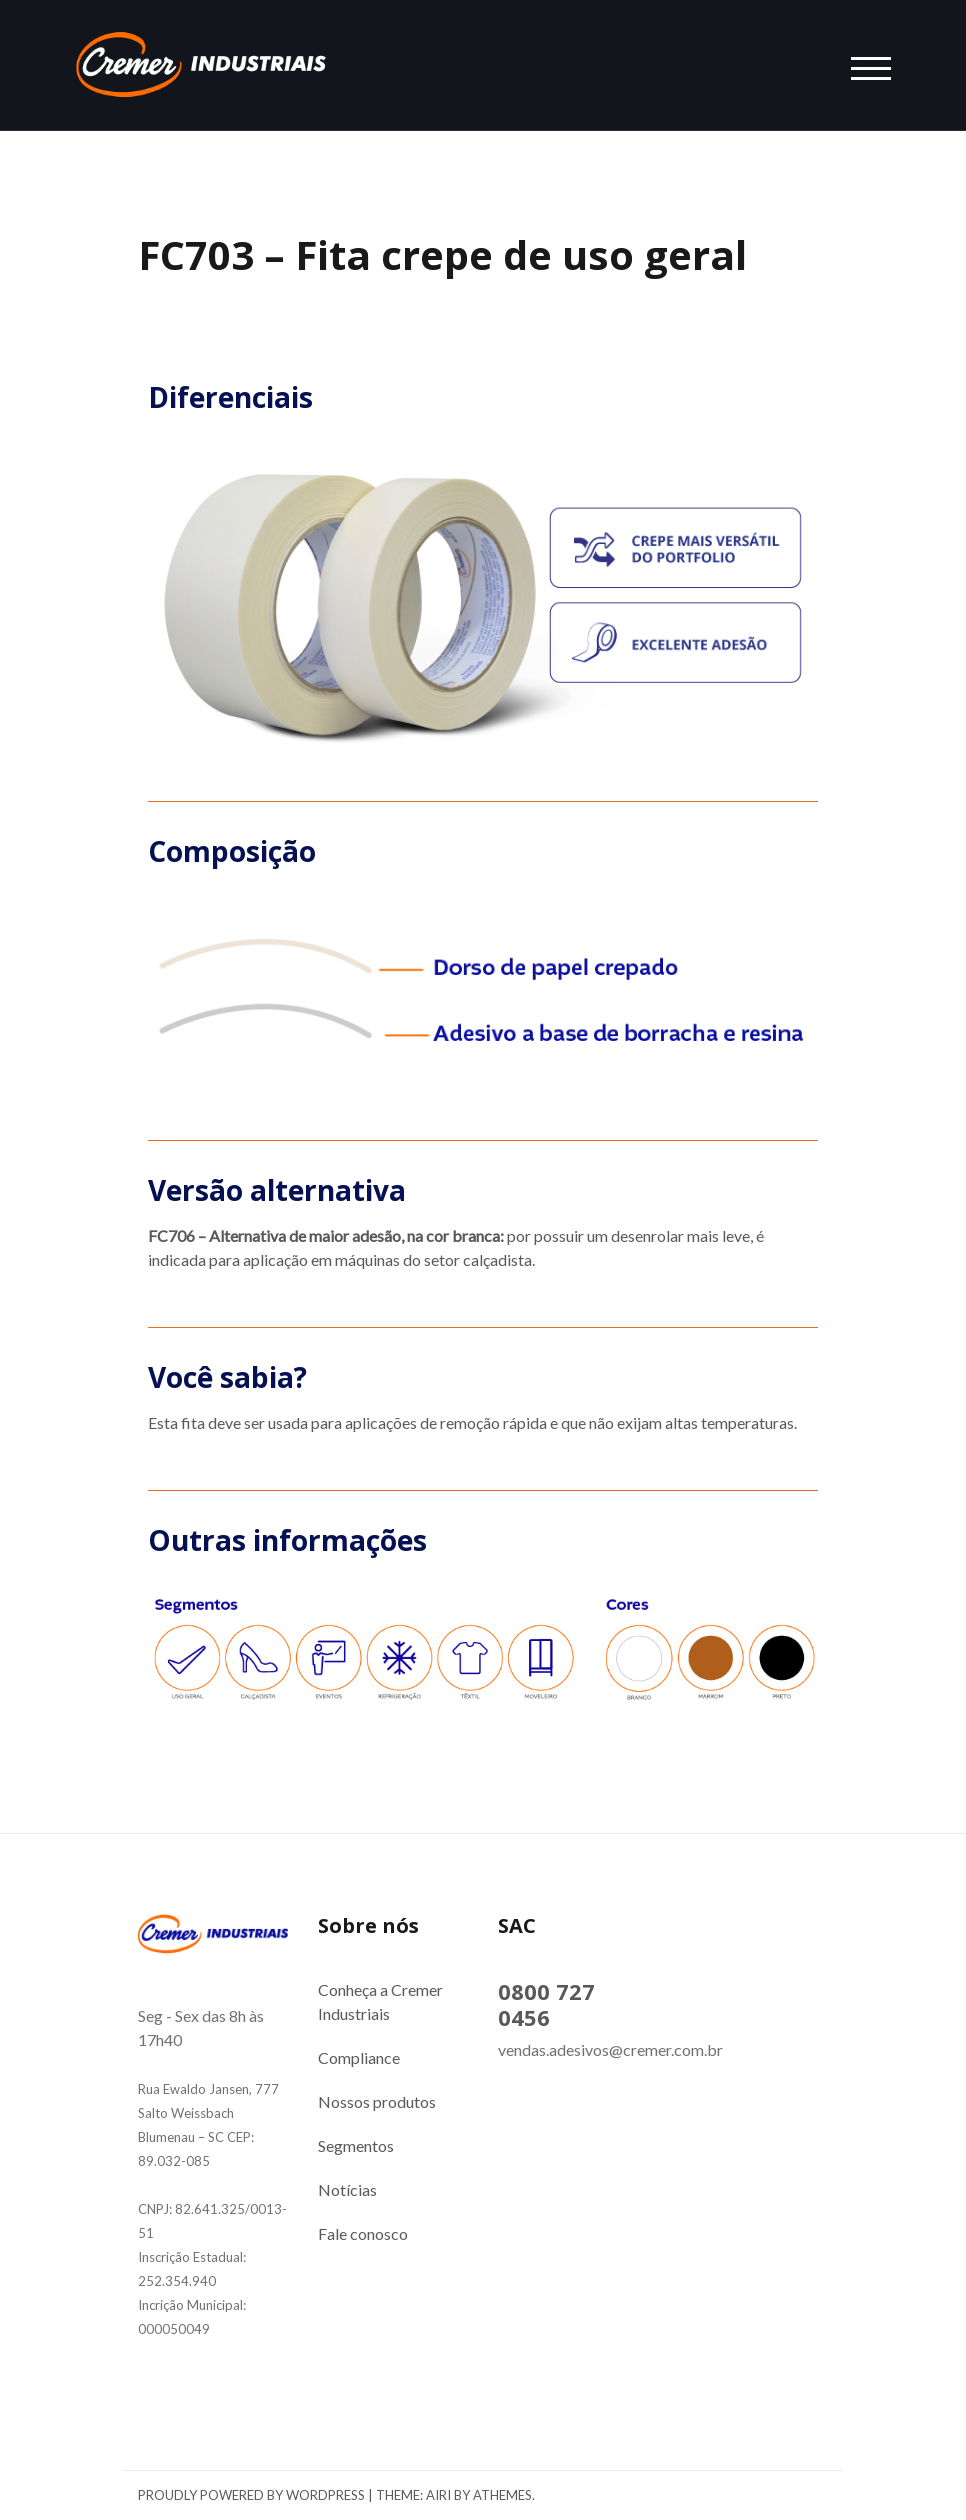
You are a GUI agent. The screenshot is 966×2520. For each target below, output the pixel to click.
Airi (438, 2495)
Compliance (359, 2057)
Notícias (347, 2189)
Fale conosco (363, 2233)
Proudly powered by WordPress (251, 2495)
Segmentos (356, 2145)
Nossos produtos (377, 2101)
